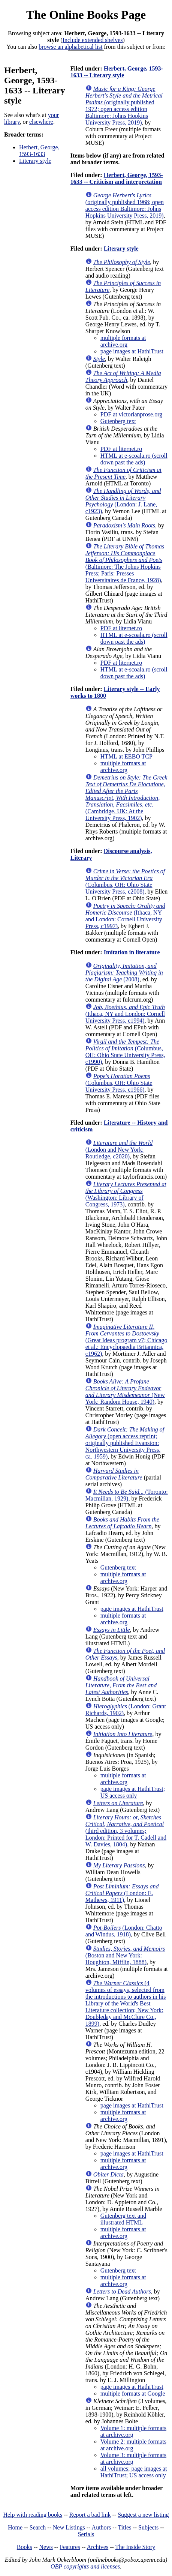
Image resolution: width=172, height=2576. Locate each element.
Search (38, 2527)
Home (15, 2527)
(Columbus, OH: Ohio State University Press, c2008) (125, 881)
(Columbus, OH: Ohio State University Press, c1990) (125, 1051)
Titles (125, 2527)
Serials (86, 2534)
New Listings (69, 2527)
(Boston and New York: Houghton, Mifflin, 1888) (125, 1955)
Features (70, 2547)
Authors (101, 2527)
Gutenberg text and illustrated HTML (123, 2219)
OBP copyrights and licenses (85, 2566)
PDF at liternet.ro (121, 449)
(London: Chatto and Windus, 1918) (123, 1931)
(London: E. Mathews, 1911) (122, 1893)
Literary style (35, 161)
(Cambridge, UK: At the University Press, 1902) (126, 797)
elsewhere (41, 122)
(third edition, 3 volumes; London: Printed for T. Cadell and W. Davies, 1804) (125, 1831)
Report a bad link (90, 2514)
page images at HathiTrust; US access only (132, 1792)
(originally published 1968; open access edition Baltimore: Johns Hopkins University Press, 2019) (124, 205)
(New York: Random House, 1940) (125, 1391)
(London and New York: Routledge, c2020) (119, 1150)
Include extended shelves (93, 40)
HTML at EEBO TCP (126, 756)
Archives (97, 2547)
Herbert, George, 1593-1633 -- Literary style (116, 71)
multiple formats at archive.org (123, 341)
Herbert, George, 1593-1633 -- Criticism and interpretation (116, 178)
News (45, 2547)
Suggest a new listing (143, 2514)
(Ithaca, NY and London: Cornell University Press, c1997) (125, 916)
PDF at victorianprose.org (131, 414)
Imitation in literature (132, 952)
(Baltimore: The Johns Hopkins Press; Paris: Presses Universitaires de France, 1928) (124, 563)
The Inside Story (135, 2547)
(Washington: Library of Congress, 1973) (125, 1194)
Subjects (148, 2527)
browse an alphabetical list (70, 47)
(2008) (124, 972)
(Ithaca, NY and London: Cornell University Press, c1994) (125, 1014)
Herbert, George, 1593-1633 (39, 150)
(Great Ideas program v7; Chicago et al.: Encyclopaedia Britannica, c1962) (126, 1340)
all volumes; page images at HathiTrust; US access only (133, 2471)
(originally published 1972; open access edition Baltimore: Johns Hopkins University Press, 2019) (124, 106)
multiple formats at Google (132, 2393)
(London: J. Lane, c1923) (123, 501)
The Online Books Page (86, 14)
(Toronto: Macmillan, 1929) (126, 1495)
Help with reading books (32, 2514)
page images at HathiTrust (131, 351)
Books (24, 2547)
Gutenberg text (118, 421)
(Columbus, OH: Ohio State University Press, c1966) (119, 1083)
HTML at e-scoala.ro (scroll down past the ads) (134, 459)
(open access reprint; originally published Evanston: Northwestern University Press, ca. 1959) (124, 1443)
